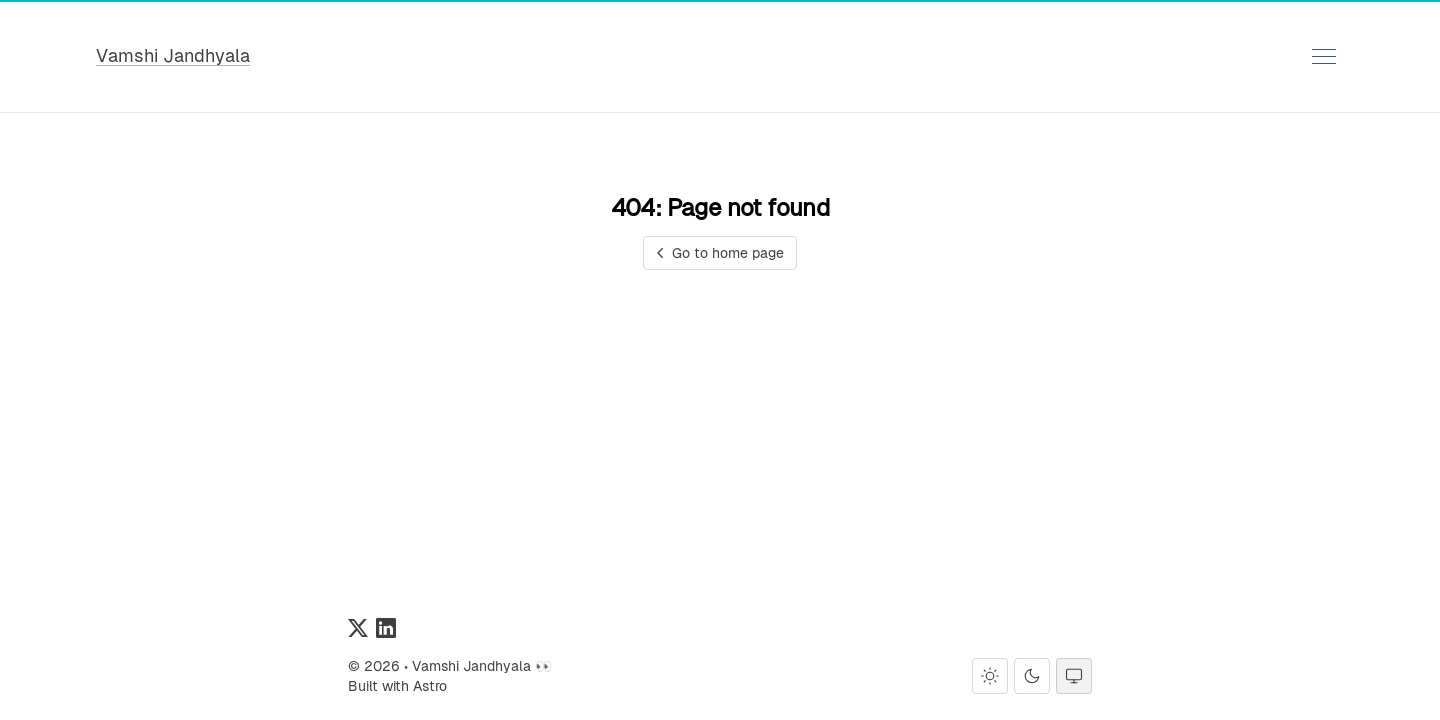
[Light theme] (990, 676)
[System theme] (1074, 676)
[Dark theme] (1032, 676)
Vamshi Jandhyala (173, 55)
